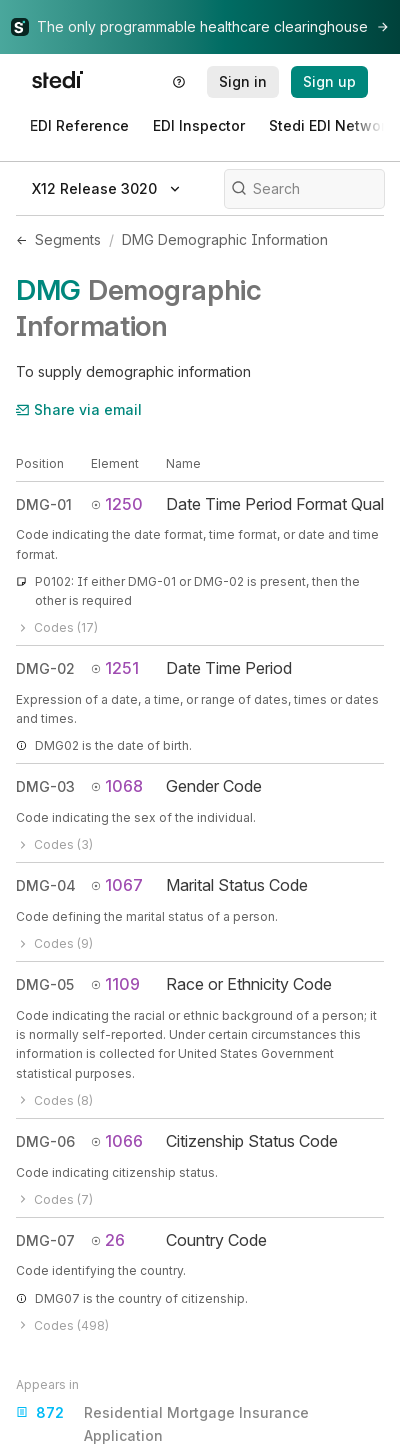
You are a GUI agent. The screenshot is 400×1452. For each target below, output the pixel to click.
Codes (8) (54, 1100)
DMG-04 (46, 885)
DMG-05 (45, 984)
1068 (117, 786)
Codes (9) (54, 943)
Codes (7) (54, 1199)
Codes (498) (62, 1325)
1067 (117, 885)
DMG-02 (45, 668)
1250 (117, 504)
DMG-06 (45, 1141)
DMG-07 (45, 1240)
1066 (117, 1141)
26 (108, 1240)
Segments (68, 239)
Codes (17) (57, 627)
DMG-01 (44, 504)
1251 (115, 668)
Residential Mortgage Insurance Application (162, 1422)
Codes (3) (54, 844)
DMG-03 (45, 786)
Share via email (79, 409)
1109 (115, 984)
